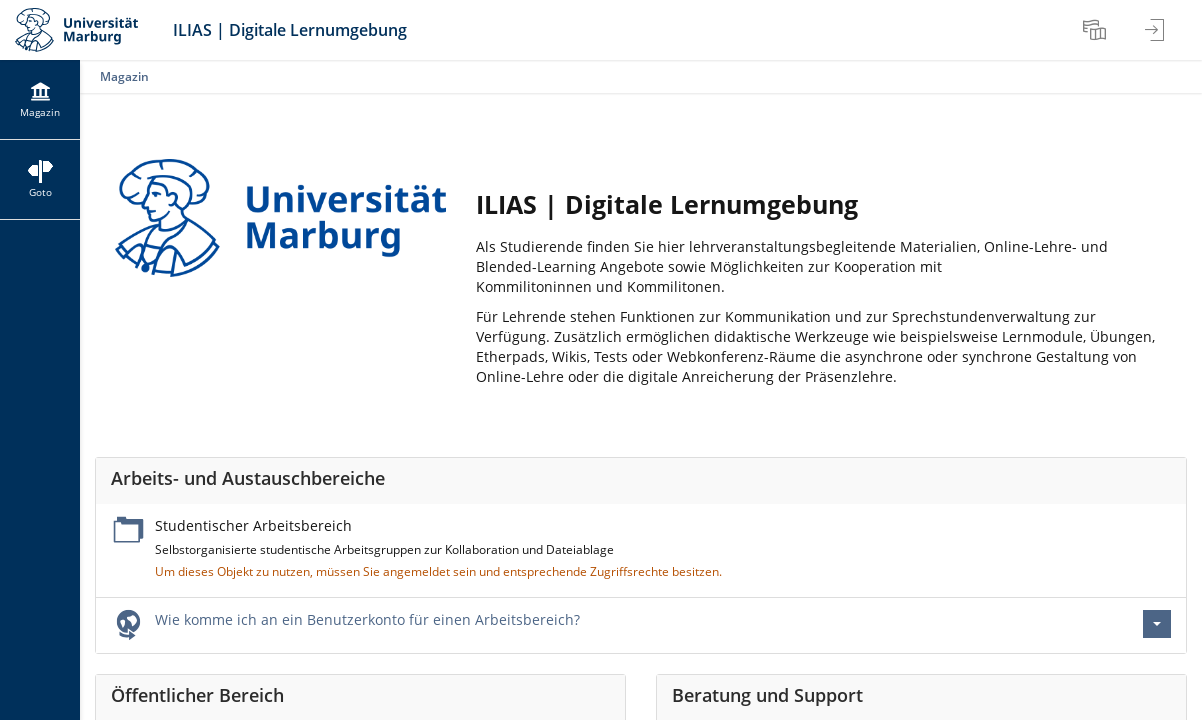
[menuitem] (1097, 30)
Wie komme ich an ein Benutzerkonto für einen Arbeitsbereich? (367, 619)
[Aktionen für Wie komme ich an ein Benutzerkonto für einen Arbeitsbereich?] (1157, 624)
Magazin (124, 76)
